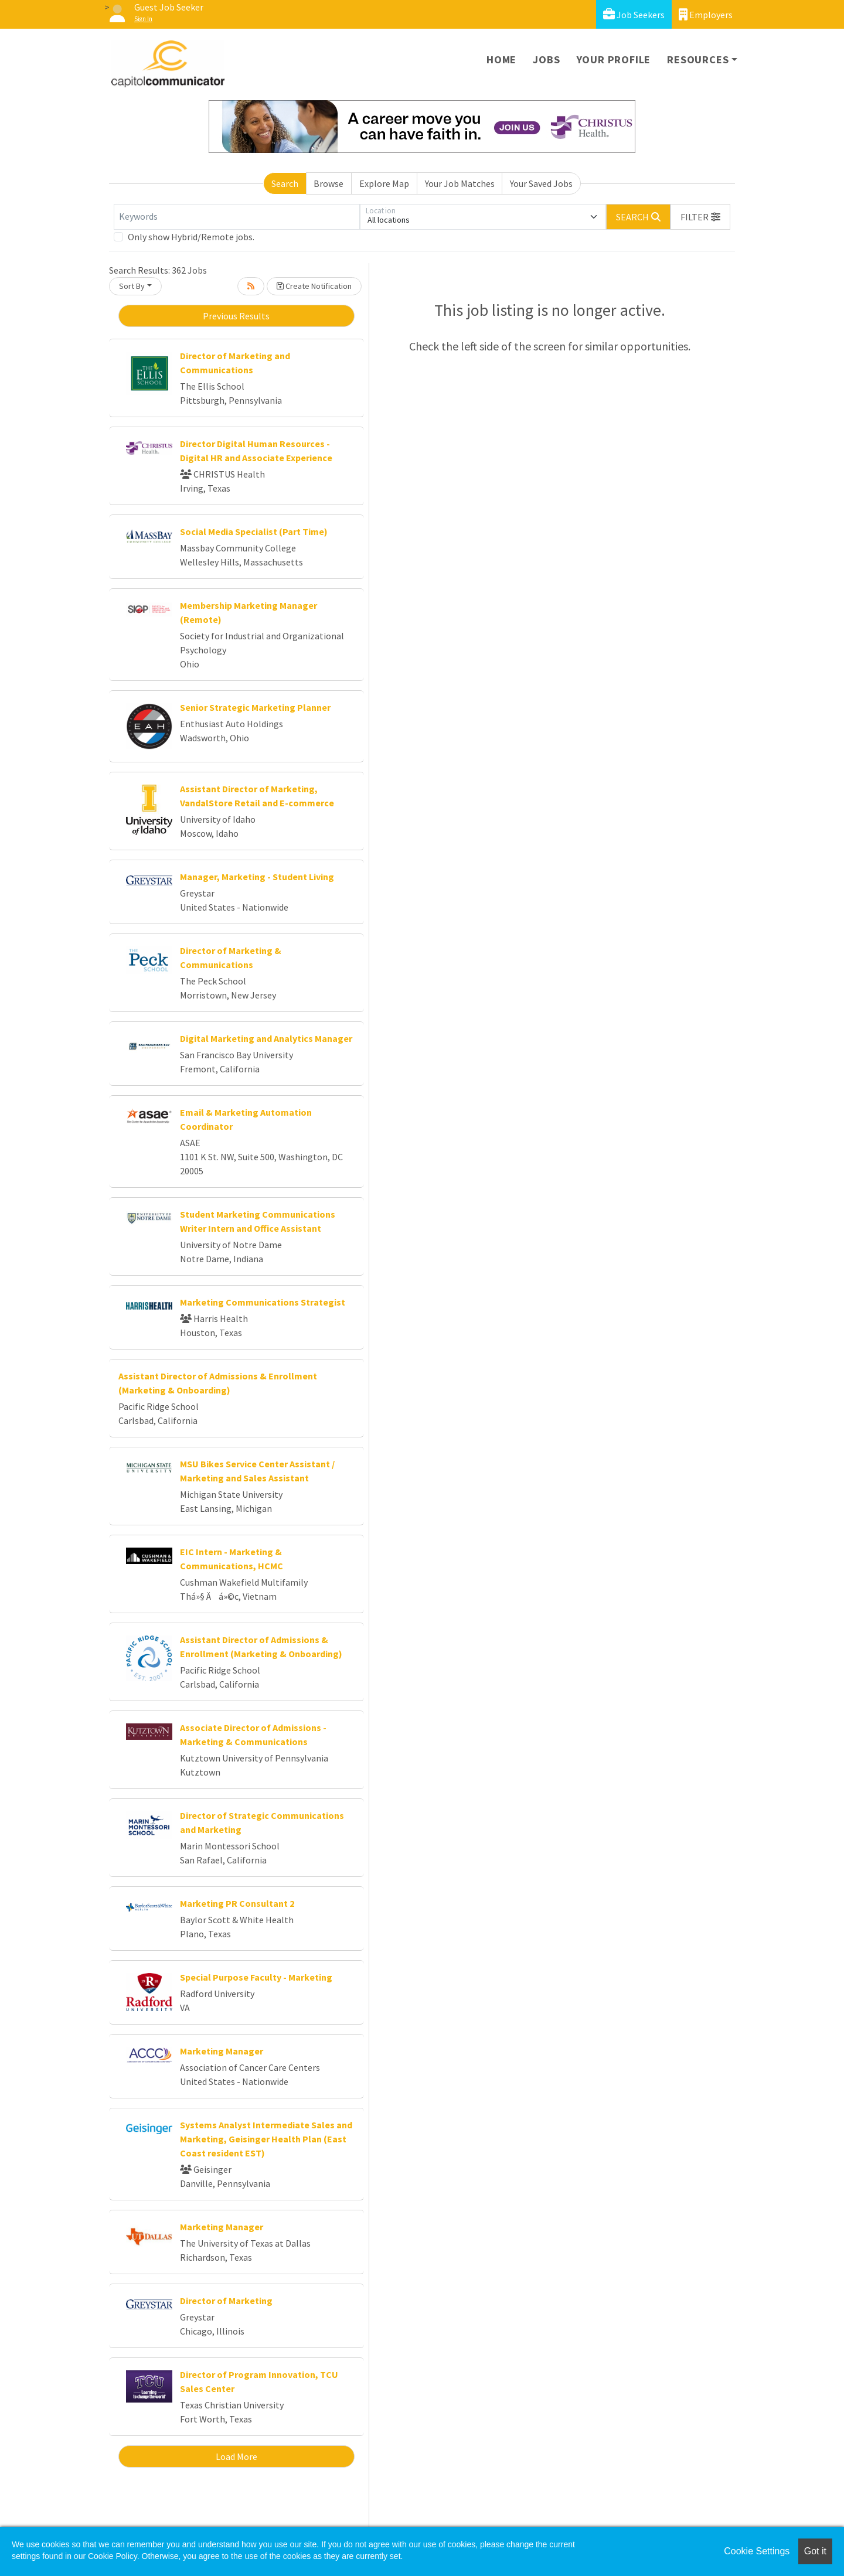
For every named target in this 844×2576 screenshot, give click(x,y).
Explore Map (384, 183)
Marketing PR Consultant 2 (237, 1903)
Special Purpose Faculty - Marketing (256, 1977)
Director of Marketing (226, 2300)
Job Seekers (634, 14)
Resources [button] (698, 59)
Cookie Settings (756, 2551)
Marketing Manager (221, 2051)
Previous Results (236, 316)
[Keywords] (237, 217)
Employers (706, 14)
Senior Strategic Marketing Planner (255, 707)
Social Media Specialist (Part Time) (254, 531)
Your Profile (614, 59)
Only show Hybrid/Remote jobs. (191, 237)
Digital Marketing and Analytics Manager (266, 1038)
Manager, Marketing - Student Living (257, 876)
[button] (700, 217)
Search (284, 183)
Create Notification (314, 286)
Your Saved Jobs (541, 183)
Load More (236, 2456)
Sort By (132, 286)
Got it (815, 2551)
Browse (328, 183)
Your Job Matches (460, 183)
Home (501, 59)
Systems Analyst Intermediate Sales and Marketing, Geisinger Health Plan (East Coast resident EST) (266, 2139)
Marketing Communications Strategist (262, 1302)
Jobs (546, 59)
